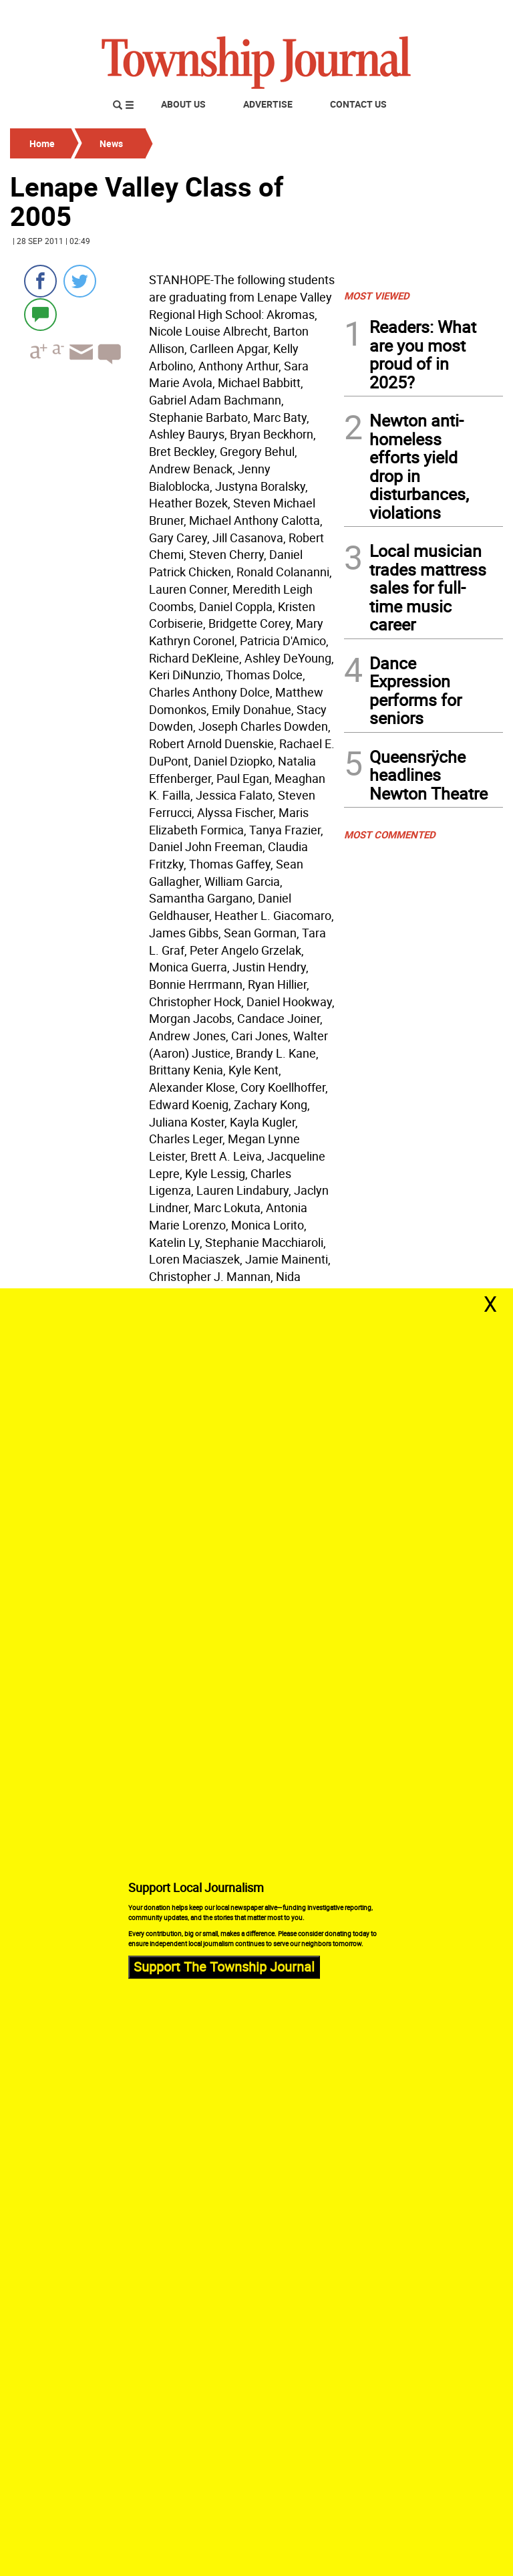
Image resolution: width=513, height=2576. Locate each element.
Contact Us (358, 104)
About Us (183, 104)
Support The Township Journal (224, 1967)
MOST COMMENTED (390, 834)
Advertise (268, 104)
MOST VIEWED (376, 295)
